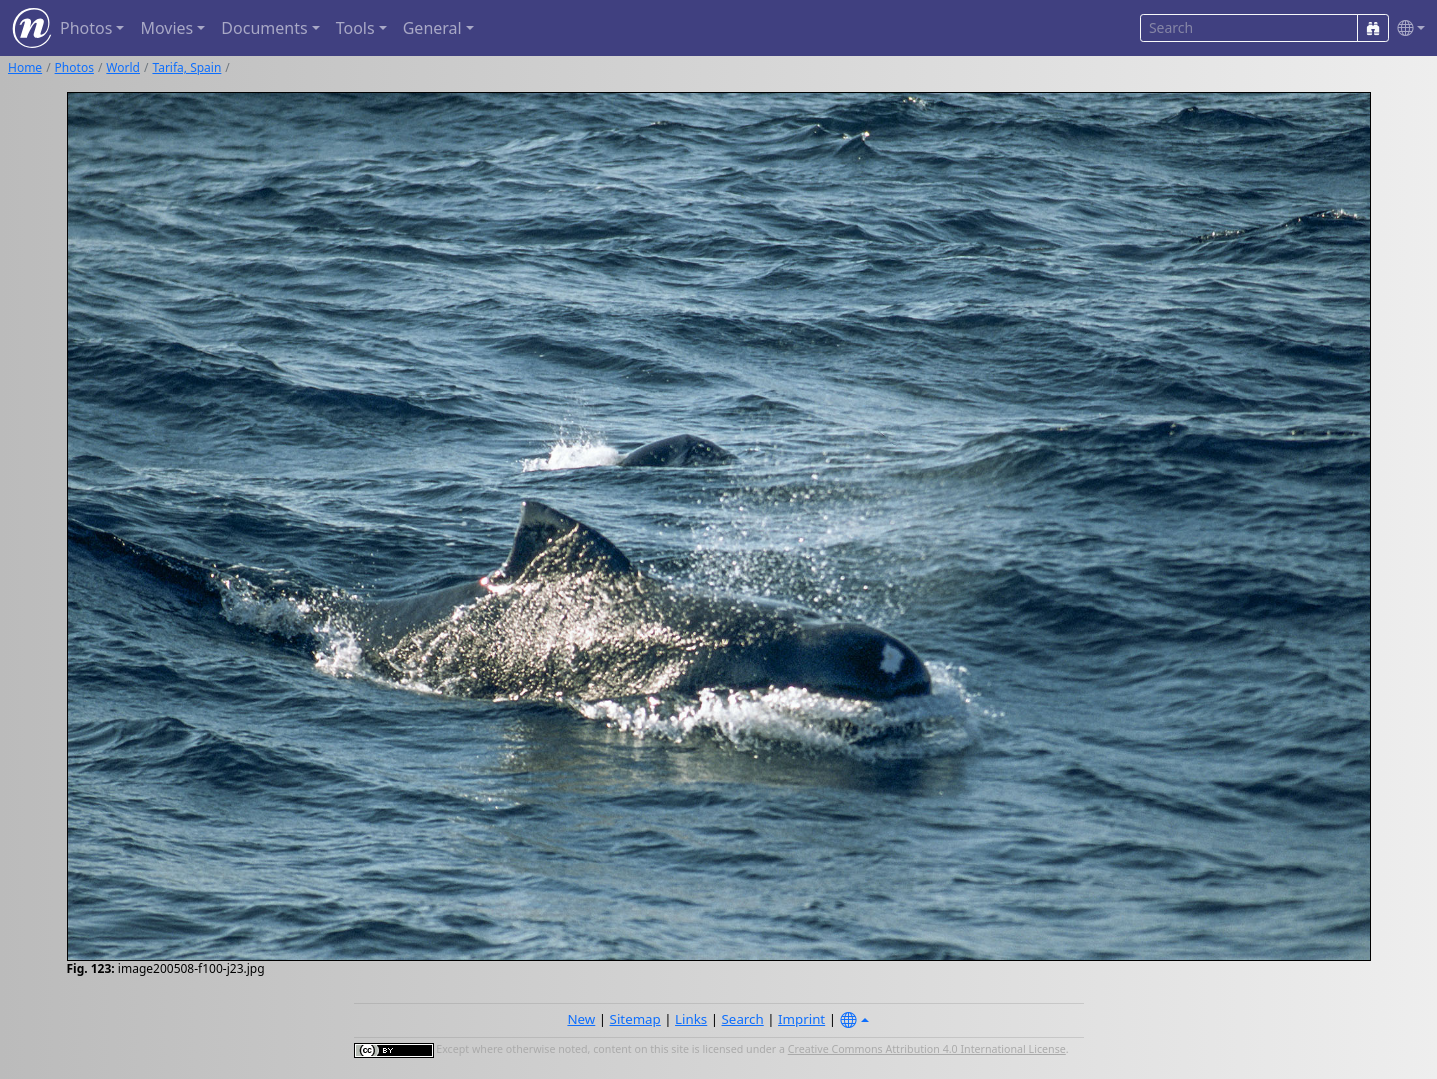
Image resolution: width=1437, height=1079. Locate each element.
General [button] (432, 28)
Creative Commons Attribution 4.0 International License (927, 1049)
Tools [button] (355, 28)
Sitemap (635, 1019)
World (123, 67)
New (581, 1019)
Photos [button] (86, 28)
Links (691, 1019)
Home (25, 67)
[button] (1407, 28)
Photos (74, 67)
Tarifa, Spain (186, 67)
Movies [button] (166, 28)
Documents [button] (264, 28)
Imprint (801, 1019)
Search (743, 1019)
